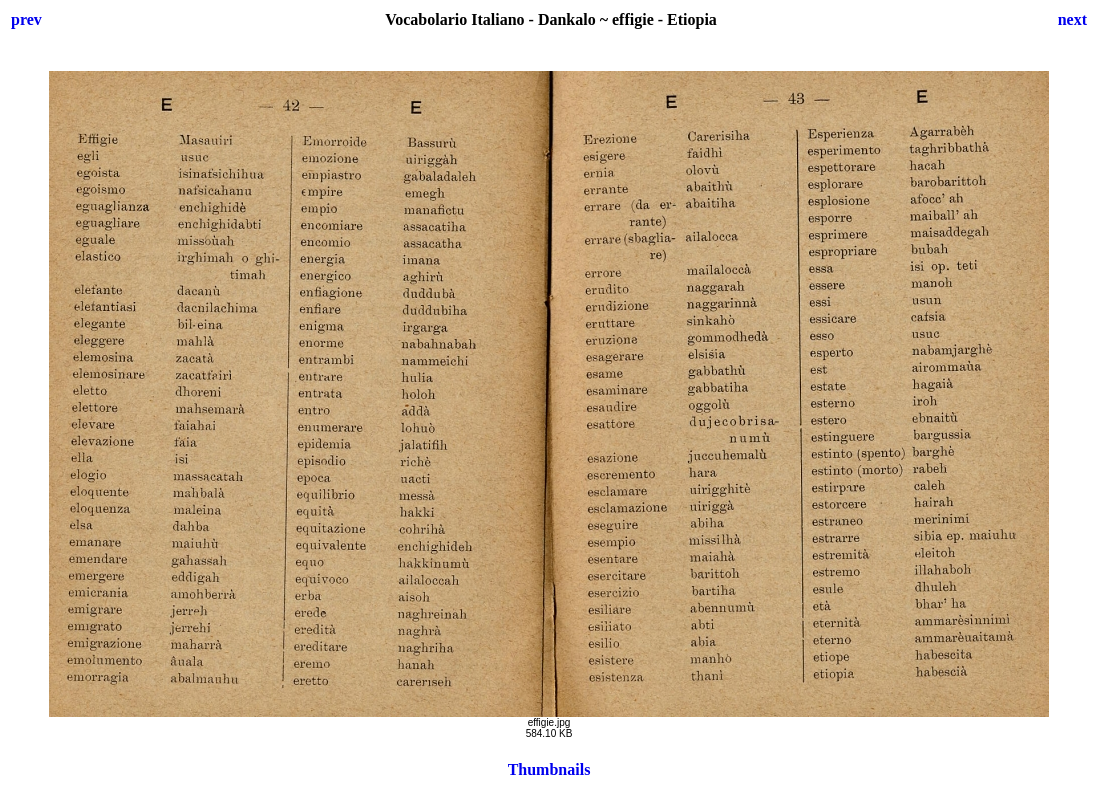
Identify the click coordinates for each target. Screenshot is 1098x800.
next (1072, 19)
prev (26, 19)
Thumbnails (549, 769)
